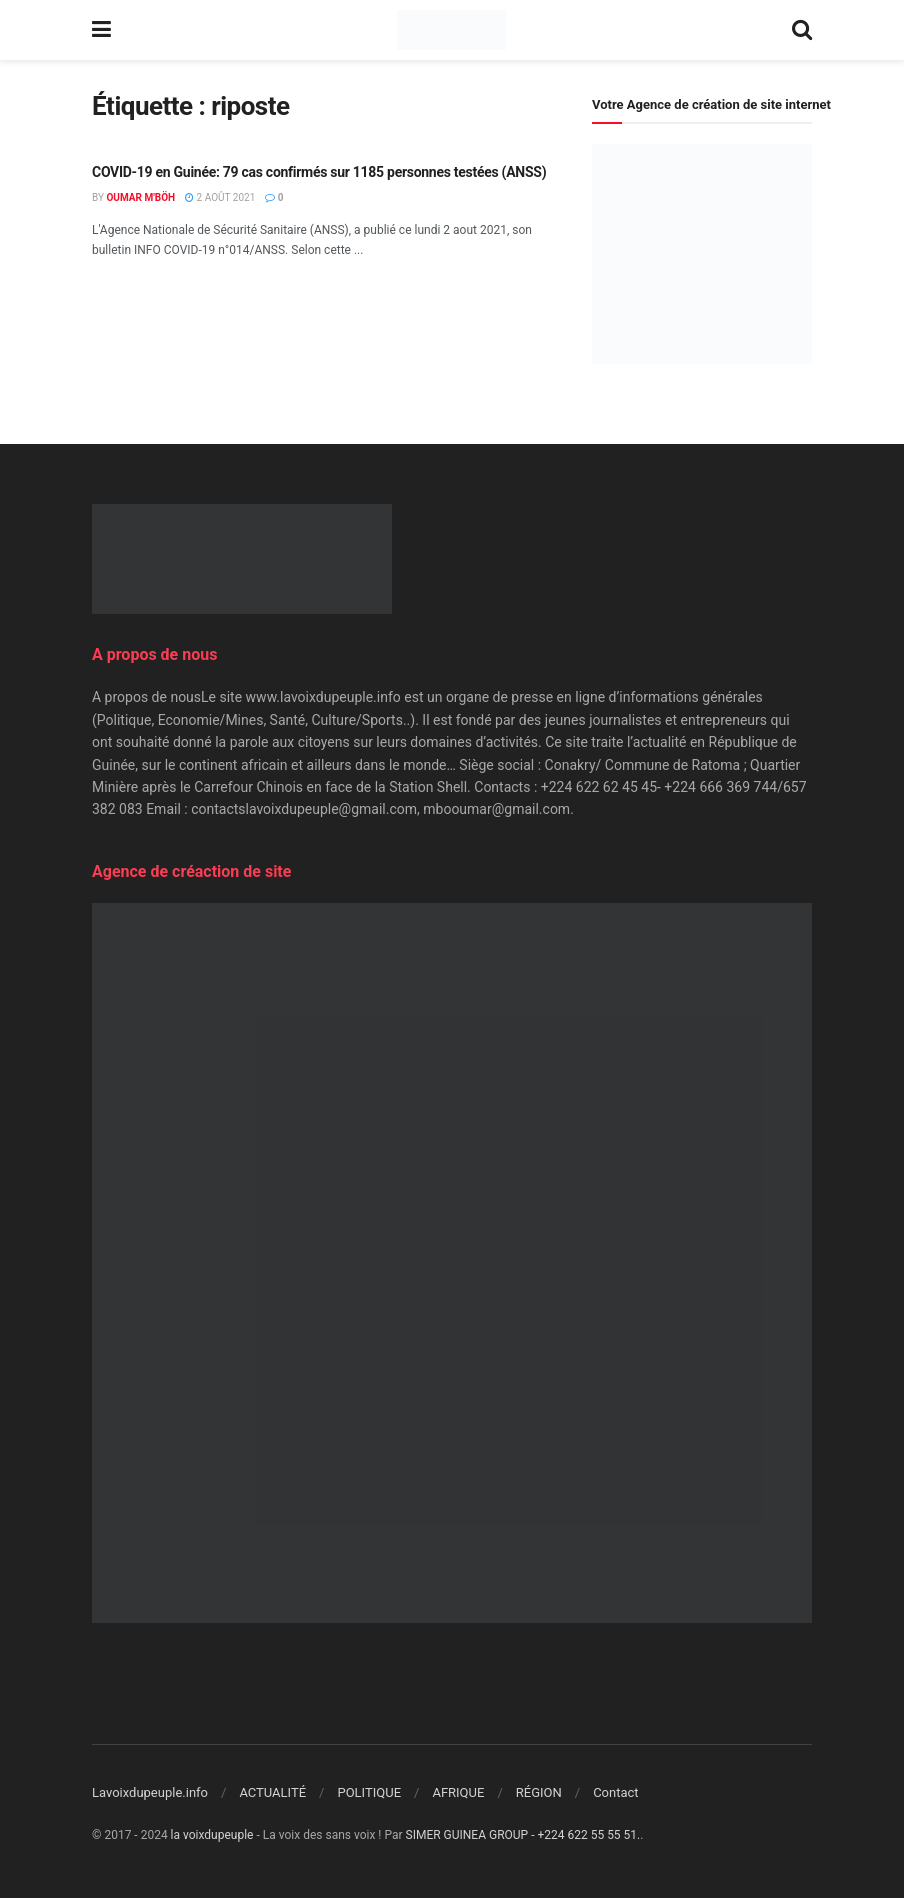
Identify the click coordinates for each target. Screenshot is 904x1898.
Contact (615, 1792)
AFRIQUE (458, 1792)
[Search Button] (802, 30)
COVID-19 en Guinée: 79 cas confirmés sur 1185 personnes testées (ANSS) (319, 172)
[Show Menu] (101, 30)
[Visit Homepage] (451, 30)
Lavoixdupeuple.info (150, 1792)
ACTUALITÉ (272, 1792)
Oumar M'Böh (140, 197)
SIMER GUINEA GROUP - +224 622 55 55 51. (523, 1835)
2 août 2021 (220, 197)
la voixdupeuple (212, 1835)
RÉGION (539, 1792)
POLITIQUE (369, 1792)
